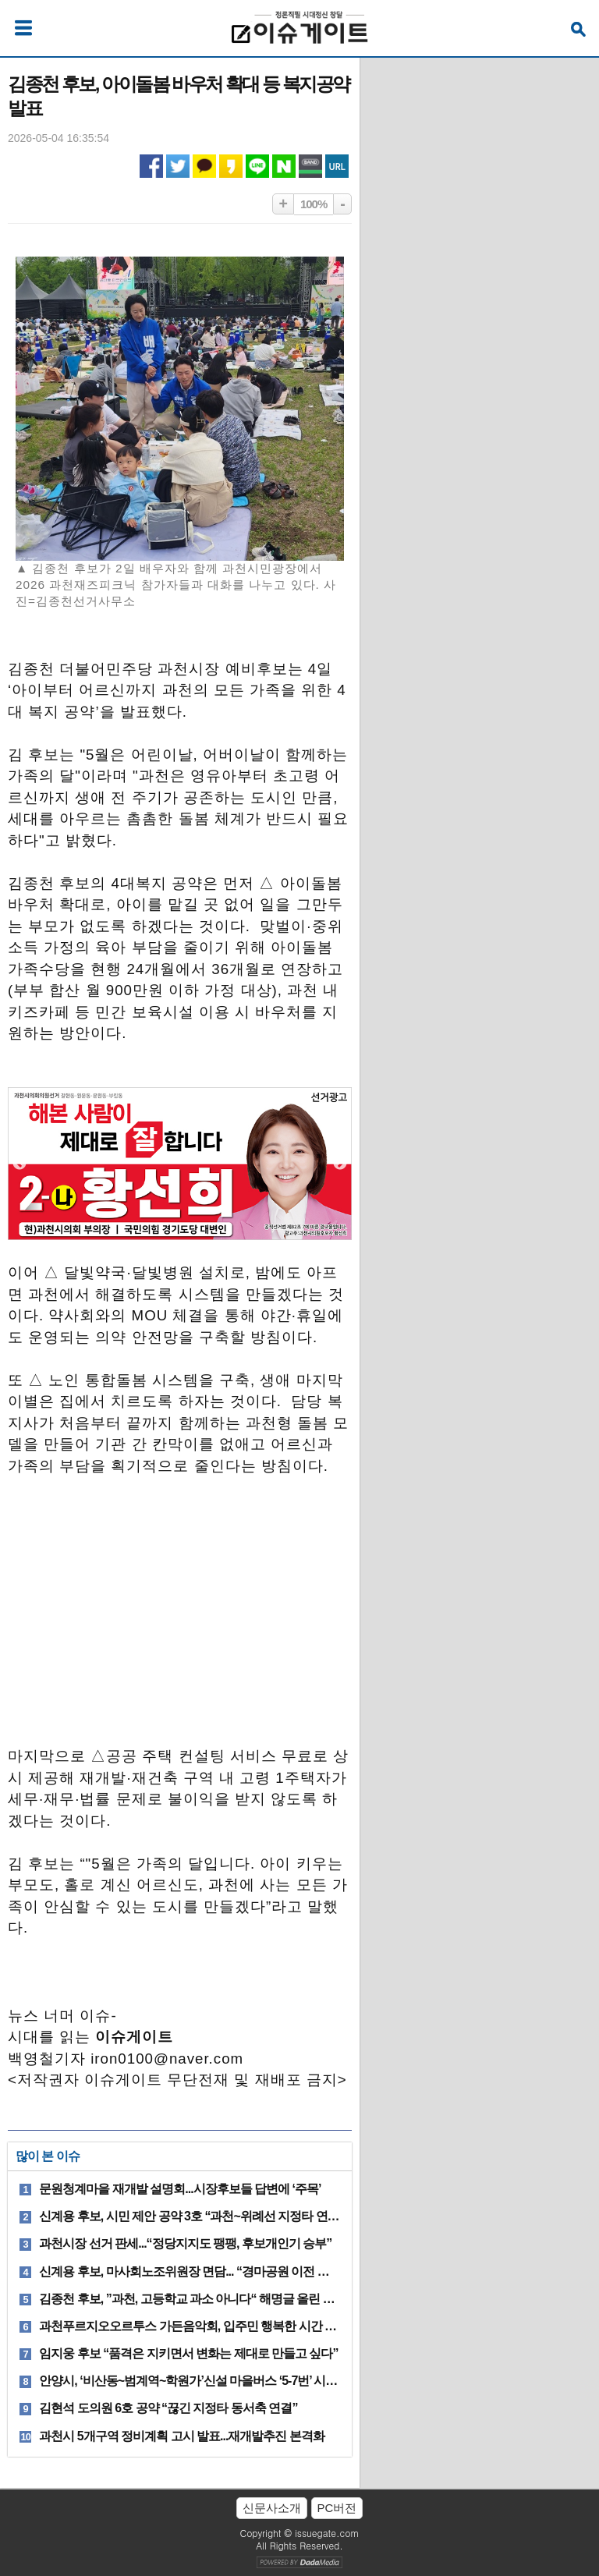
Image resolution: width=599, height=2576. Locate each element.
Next (340, 1163)
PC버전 (337, 2507)
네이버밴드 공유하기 (310, 166)
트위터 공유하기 (178, 166)
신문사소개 (272, 2507)
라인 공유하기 (257, 166)
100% (313, 204)
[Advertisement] (179, 1619)
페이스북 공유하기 (151, 166)
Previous (19, 1163)
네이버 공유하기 (284, 166)
